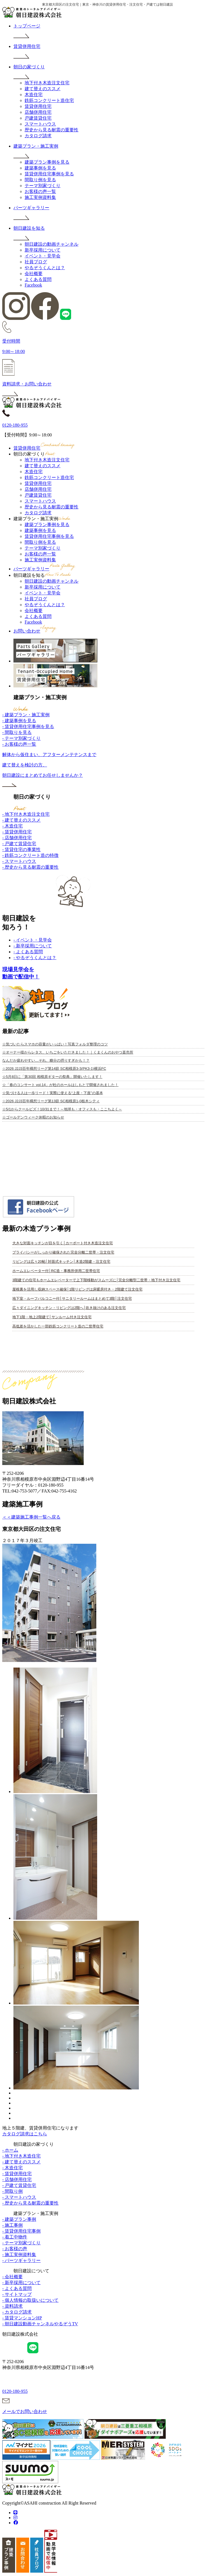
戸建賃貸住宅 (38, 118)
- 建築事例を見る (19, 720)
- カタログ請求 (17, 2312)
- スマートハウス (19, 861)
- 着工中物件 (14, 2237)
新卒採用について (42, 250)
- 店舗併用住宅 (17, 837)
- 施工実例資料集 (19, 2254)
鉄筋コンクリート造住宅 (49, 100)
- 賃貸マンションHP (22, 2317)
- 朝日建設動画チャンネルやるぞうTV (40, 2323)
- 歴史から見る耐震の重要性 (30, 867)
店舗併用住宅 (38, 112)
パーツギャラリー (44, 568)
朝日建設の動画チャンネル (51, 244)
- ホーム (10, 2150)
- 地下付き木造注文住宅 (26, 814)
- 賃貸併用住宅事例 (21, 2231)
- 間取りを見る (17, 732)
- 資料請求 (12, 2306)
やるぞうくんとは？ (45, 267)
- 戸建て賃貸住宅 (19, 843)
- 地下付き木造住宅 (21, 2156)
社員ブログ (36, 261)
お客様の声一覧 (40, 191)
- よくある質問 (28, 951)
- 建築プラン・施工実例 (26, 714)
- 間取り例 (12, 2191)
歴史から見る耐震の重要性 (51, 129)
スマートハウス (40, 124)
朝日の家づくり (34, 454)
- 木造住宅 (12, 826)
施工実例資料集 (40, 197)
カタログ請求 (38, 135)
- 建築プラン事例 (19, 2219)
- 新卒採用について (32, 945)
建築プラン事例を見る (47, 162)
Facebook (33, 285)
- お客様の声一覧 (19, 744)
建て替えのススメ (42, 88)
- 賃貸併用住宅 (17, 831)
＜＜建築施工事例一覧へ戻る (31, 1517)
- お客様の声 (14, 2248)
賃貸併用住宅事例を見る (49, 173)
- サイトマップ (17, 2294)
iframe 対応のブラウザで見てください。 (103, 1117)
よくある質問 (38, 279)
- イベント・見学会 (32, 940)
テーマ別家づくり (42, 185)
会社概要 (34, 273)
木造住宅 (34, 94)
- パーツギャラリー (21, 2260)
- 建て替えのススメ (21, 820)
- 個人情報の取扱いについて (30, 2300)
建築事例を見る (40, 168)
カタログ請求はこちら (24, 2133)
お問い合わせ (34, 631)
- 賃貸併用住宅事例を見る (28, 726)
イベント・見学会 (42, 256)
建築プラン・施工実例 (42, 518)
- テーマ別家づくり (21, 738)
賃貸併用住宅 (38, 106)
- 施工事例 (12, 2225)
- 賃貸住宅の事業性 (21, 849)
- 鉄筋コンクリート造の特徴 (30, 855)
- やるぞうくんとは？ (34, 957)
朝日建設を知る (42, 575)
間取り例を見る (40, 179)
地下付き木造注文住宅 (47, 82)
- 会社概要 (12, 2276)
